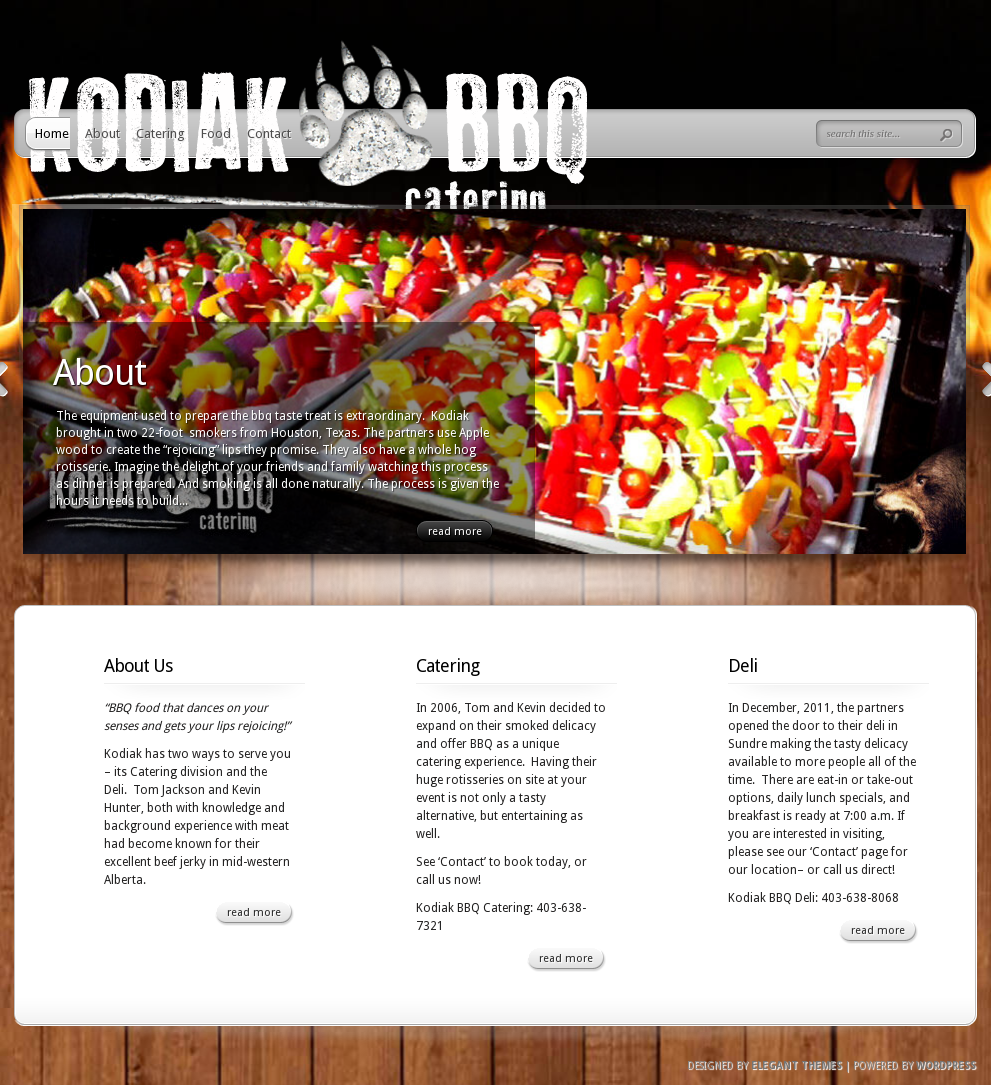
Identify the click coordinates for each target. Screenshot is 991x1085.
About (102, 133)
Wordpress (946, 1065)
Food (216, 133)
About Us (138, 665)
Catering (160, 133)
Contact (269, 133)
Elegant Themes (796, 1065)
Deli (742, 665)
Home (52, 133)
